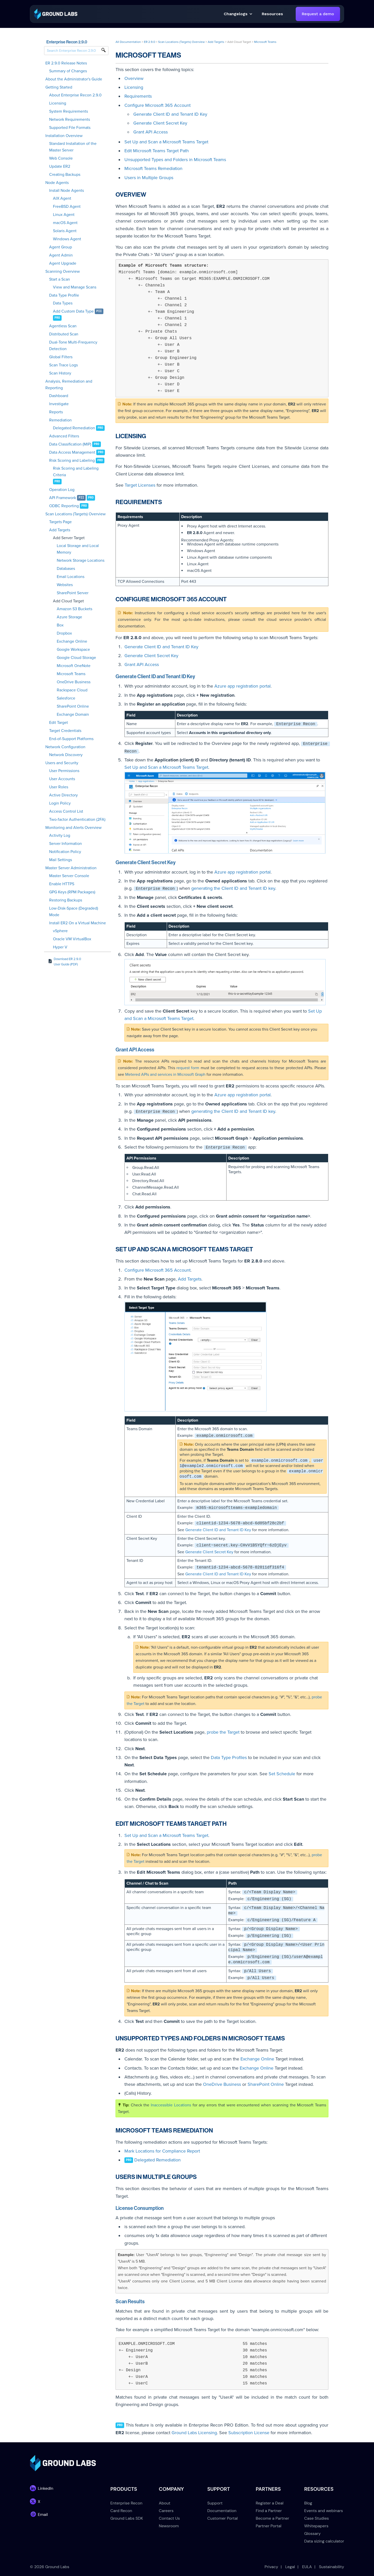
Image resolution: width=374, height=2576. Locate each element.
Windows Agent (67, 239)
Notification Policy (65, 851)
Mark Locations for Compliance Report (162, 2151)
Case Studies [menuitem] (316, 2518)
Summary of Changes (68, 71)
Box (60, 625)
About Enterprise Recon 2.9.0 (75, 95)
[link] (55, 13)
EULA (307, 2566)
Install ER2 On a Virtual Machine (77, 923)
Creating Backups (64, 174)
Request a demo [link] (318, 13)
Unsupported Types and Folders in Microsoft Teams (175, 159)
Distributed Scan (63, 334)
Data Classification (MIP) (70, 444)
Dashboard (58, 395)
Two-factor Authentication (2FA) (77, 819)
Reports (56, 412)
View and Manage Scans (74, 287)
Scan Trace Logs (63, 365)
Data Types (62, 303)
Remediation (60, 420)
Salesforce (66, 698)
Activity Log (59, 835)
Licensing (57, 103)
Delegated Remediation (74, 428)
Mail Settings (60, 859)
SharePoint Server (72, 592)
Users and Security (61, 762)
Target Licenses (140, 485)
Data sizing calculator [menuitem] (324, 2541)
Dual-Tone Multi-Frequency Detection (73, 345)
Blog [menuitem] (308, 2503)
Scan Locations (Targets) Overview (75, 514)
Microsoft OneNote (73, 665)
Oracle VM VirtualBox (72, 939)
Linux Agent (63, 214)
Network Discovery (66, 754)
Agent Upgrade (62, 263)
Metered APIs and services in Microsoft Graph (165, 1074)
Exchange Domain (73, 714)
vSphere (60, 930)
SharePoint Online (73, 706)
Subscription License (248, 2432)
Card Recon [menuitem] (121, 2510)
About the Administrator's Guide (73, 79)
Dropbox (64, 633)
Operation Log (61, 489)
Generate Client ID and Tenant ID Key (170, 114)
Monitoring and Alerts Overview (73, 827)
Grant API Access (150, 132)
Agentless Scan (63, 326)
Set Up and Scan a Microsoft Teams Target (166, 142)
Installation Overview (64, 135)
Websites (65, 584)
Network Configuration (65, 746)
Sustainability (331, 2566)
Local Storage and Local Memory (78, 549)
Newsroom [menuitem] (169, 2526)
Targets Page (60, 521)
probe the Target (223, 1732)
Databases (66, 568)
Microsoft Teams (71, 673)
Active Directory (63, 795)
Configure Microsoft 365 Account (157, 105)
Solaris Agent (65, 230)
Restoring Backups (65, 900)
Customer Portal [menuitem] (222, 2518)
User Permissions (64, 770)
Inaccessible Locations (171, 2105)
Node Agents (57, 182)
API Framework (62, 497)
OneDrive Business (73, 682)
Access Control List (66, 811)
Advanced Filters (64, 436)
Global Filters (60, 357)
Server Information (65, 843)
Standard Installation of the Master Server (73, 147)
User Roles (58, 787)
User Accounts (62, 778)
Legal (290, 2566)
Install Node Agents (66, 190)
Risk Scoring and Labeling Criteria (76, 471)
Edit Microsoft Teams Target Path (156, 150)
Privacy (271, 2566)
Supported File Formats (69, 127)
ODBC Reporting (64, 505)
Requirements (138, 96)
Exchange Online (72, 641)
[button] (272, 14)
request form (187, 1067)
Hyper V (60, 947)
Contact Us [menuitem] (169, 2518)
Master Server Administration (71, 868)
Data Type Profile (64, 295)
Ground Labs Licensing (194, 2432)
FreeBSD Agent (67, 206)
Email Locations (70, 576)
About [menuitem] (165, 2503)
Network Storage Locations (80, 560)
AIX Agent (62, 198)
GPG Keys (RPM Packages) (72, 892)
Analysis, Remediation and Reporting (68, 384)
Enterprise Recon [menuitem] (126, 2503)
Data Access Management (72, 452)
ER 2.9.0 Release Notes (66, 63)
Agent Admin (61, 255)
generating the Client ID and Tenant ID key (233, 888)
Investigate (59, 403)
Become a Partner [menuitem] (272, 2518)
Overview (133, 78)
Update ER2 (59, 166)
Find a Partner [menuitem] (269, 2510)
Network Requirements (69, 119)
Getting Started (58, 87)
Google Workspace (73, 649)
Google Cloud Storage (76, 657)
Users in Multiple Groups (148, 177)
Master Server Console (69, 875)
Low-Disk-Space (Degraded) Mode (73, 911)
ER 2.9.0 (149, 42)
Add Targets (59, 530)
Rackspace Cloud (72, 690)
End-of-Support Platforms (71, 738)
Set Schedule (282, 1774)
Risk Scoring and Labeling (72, 460)
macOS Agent (65, 222)
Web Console (61, 158)
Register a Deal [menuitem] (269, 2503)
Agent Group (60, 247)
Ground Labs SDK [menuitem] (126, 2518)
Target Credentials (65, 730)
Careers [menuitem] (166, 2510)
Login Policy (60, 803)
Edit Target (58, 722)
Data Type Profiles (229, 1757)
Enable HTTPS (61, 883)
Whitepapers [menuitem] (316, 2526)
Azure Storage (69, 617)
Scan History (60, 373)
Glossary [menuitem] (312, 2533)
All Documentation (128, 42)
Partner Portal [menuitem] (268, 2526)
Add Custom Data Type (73, 311)
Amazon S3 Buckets (74, 608)
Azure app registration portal (242, 686)
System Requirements (68, 111)
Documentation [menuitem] (221, 2510)
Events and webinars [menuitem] (323, 2510)
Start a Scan (59, 279)
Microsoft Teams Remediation (153, 168)
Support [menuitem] (214, 2503)
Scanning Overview (62, 271)
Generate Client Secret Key (160, 123)
